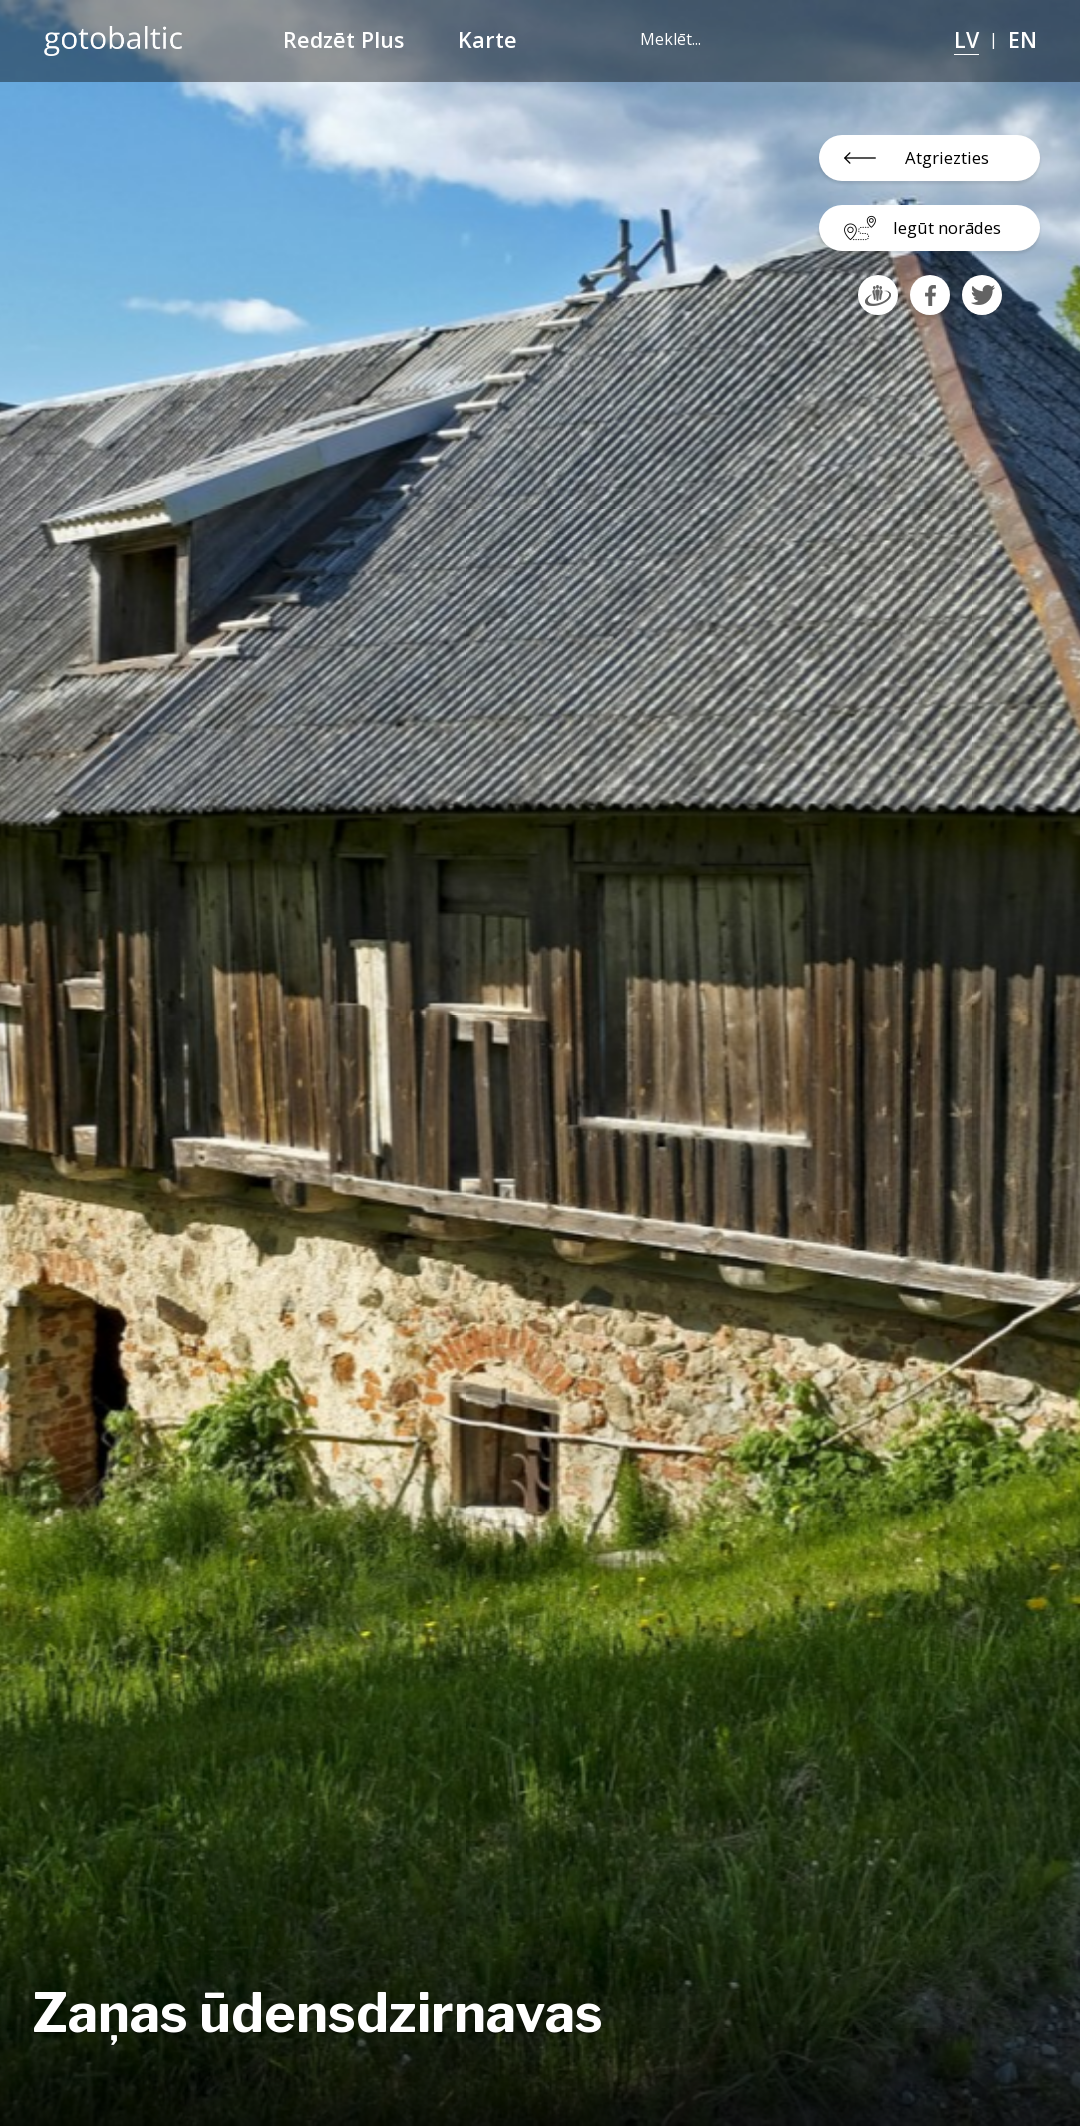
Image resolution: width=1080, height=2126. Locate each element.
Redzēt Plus (343, 39)
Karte (487, 39)
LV (966, 39)
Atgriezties (947, 157)
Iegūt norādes (947, 227)
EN (1022, 39)
